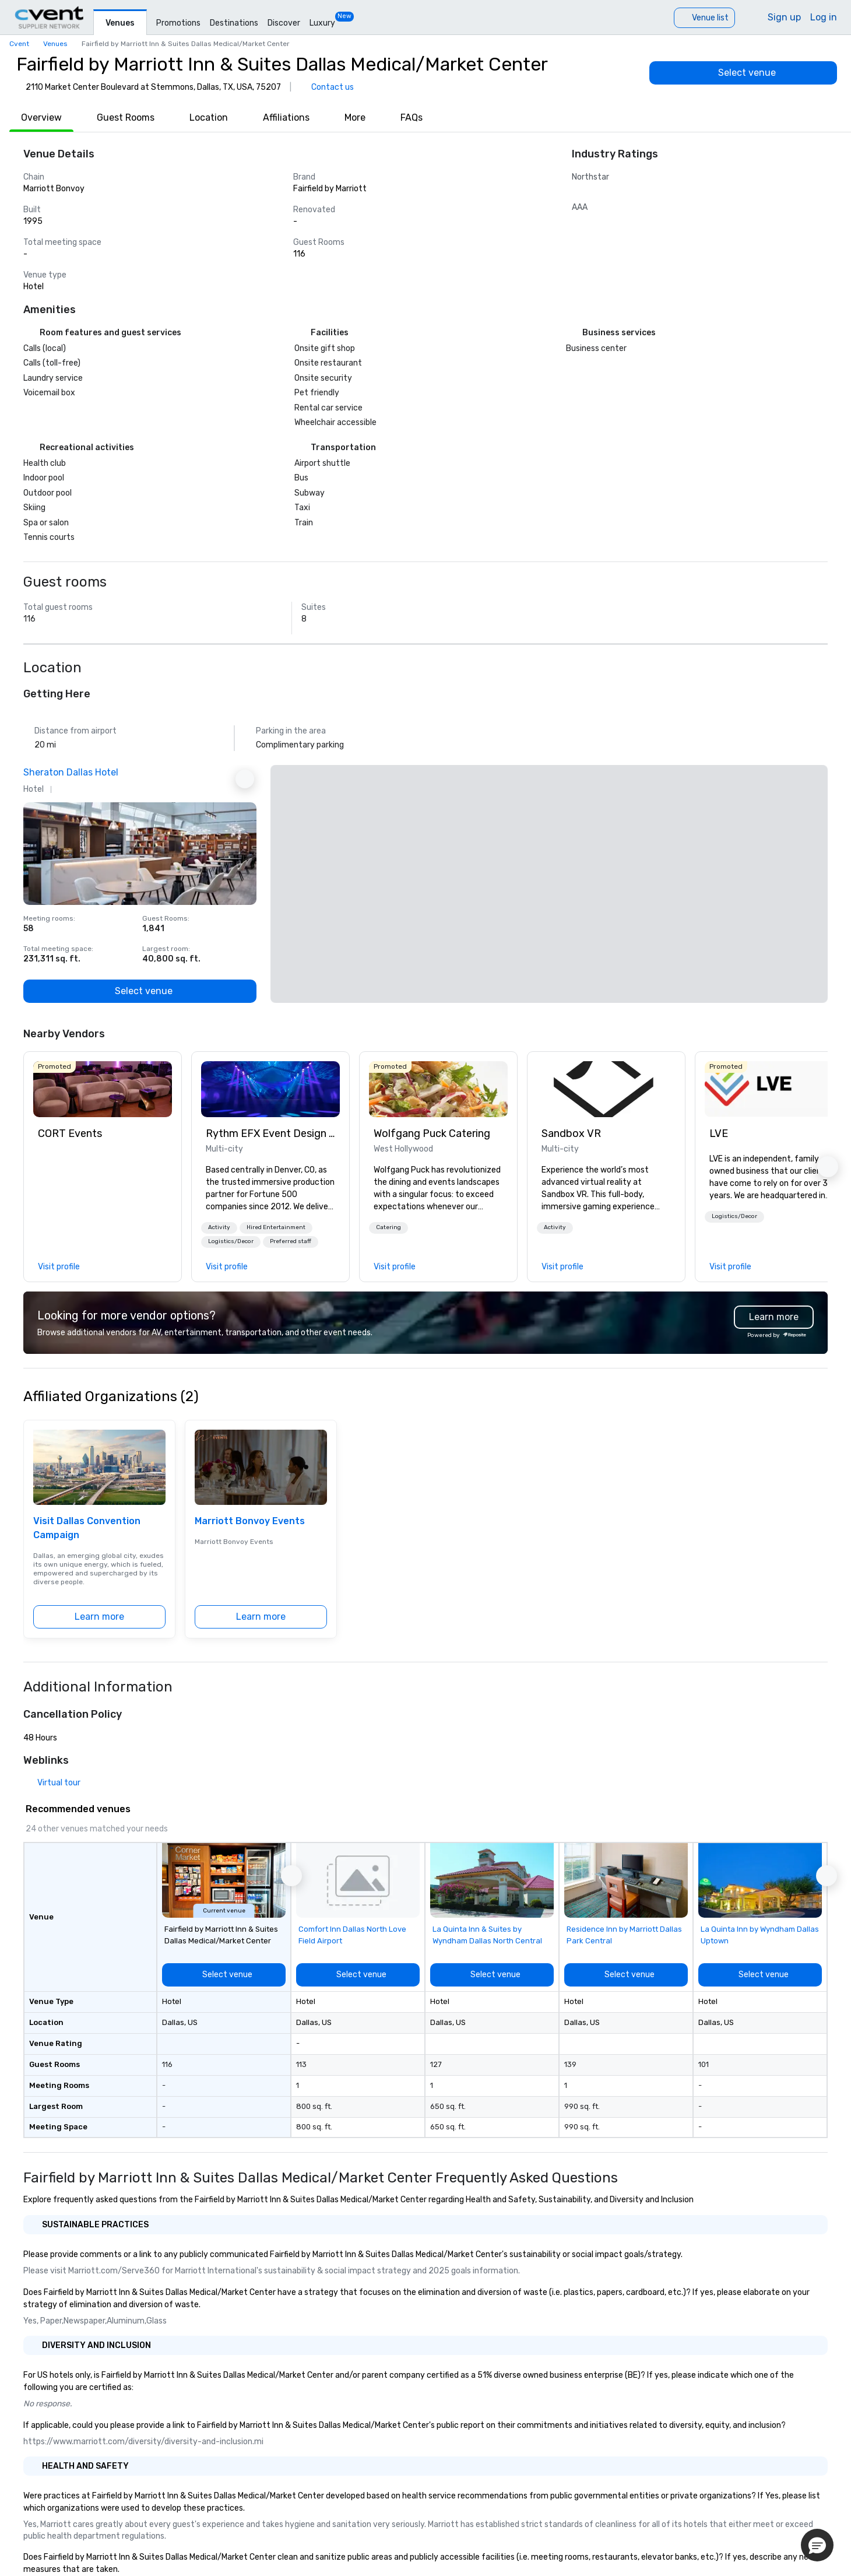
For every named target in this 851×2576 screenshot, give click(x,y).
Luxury (322, 23)
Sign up (784, 17)
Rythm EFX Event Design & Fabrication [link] (270, 1133)
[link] (102, 1089)
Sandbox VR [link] (571, 1133)
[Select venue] (743, 73)
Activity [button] (219, 1227)
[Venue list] (704, 18)
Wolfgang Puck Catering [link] (432, 1133)
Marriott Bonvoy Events (250, 1520)
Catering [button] (388, 1227)
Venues (120, 23)
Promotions (178, 23)
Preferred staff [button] (290, 1241)
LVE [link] (718, 1133)
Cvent (19, 44)
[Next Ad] (244, 779)
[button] (219, 1228)
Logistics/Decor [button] (231, 1241)
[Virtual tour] (51, 1782)
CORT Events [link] (70, 1133)
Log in (823, 17)
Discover (284, 23)
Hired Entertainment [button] (276, 1227)
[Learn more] (99, 1617)
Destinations (234, 23)
